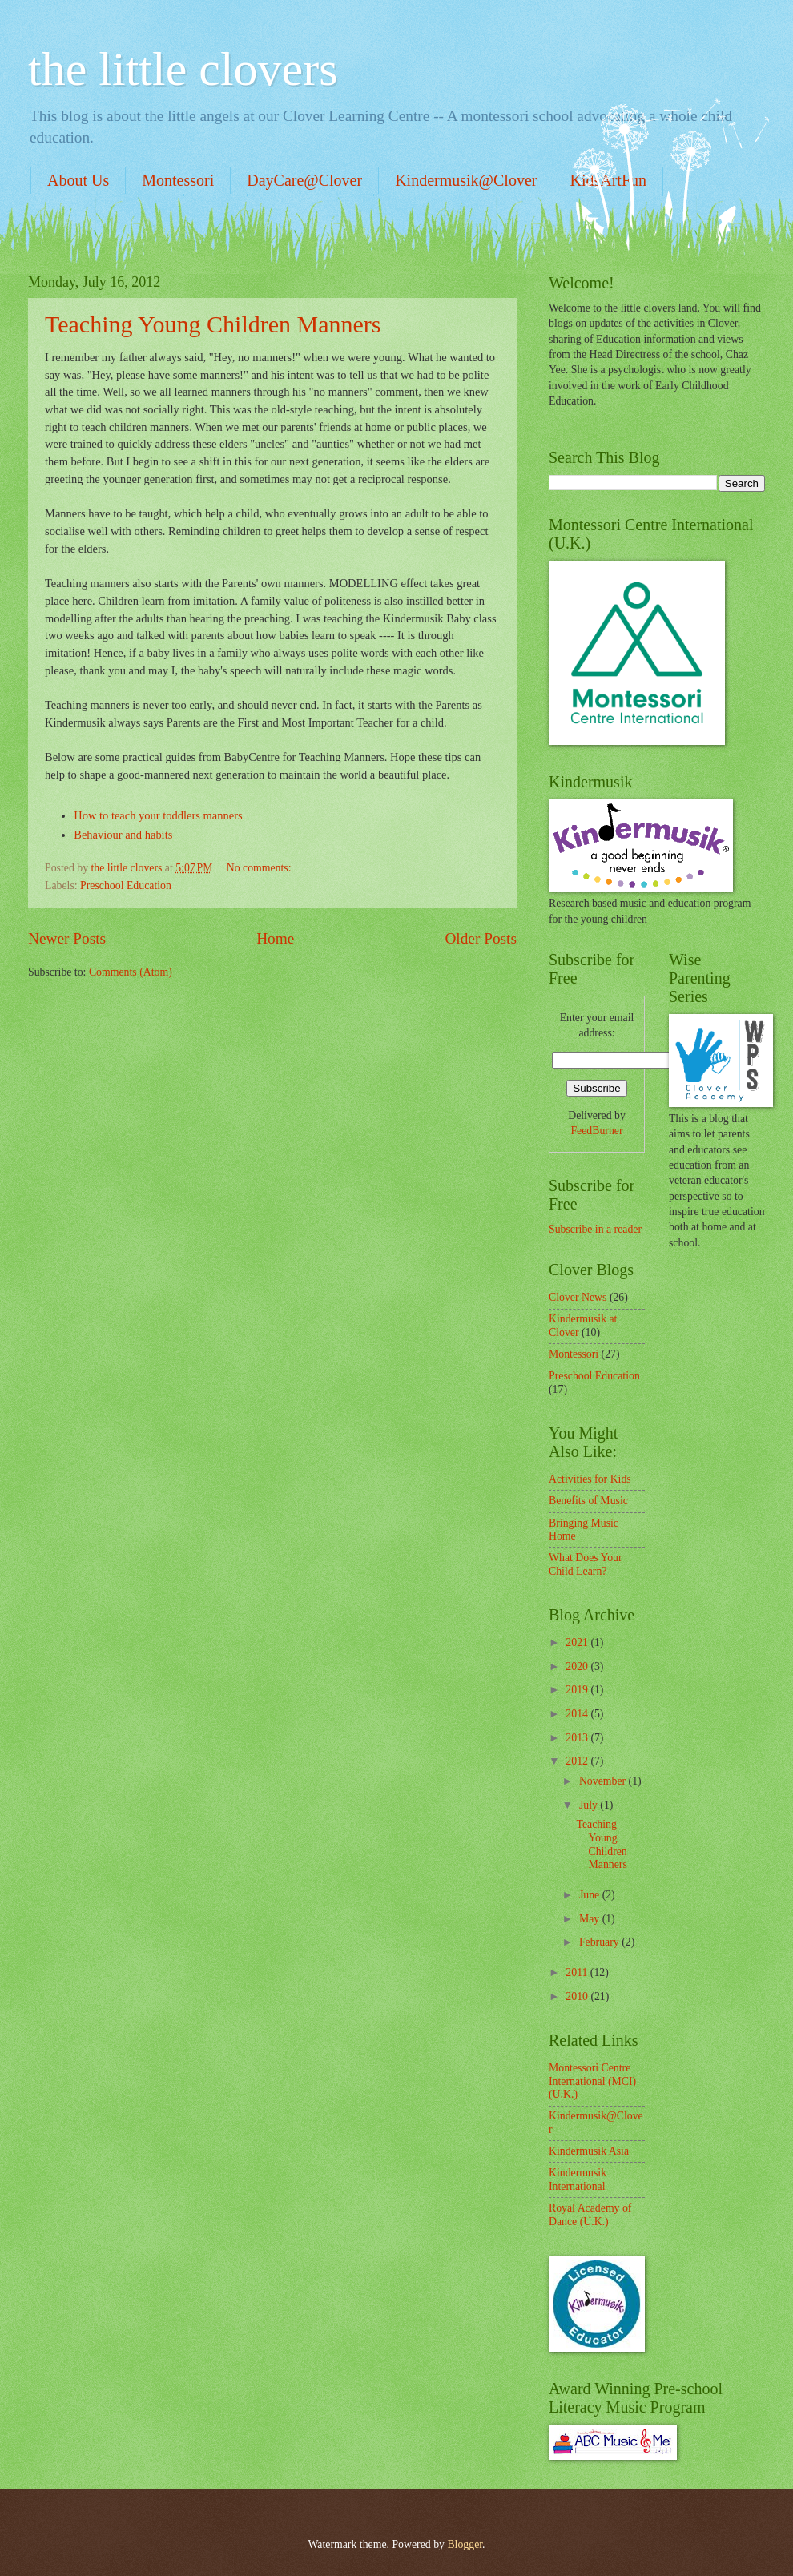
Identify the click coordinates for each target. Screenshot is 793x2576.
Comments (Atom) (130, 972)
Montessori (178, 180)
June (590, 1895)
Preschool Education (125, 885)
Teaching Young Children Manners (213, 324)
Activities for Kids (590, 1479)
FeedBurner (596, 1131)
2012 (578, 1761)
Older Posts (481, 938)
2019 (578, 1690)
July (589, 1805)
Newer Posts (67, 938)
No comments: (260, 868)
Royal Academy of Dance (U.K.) (590, 2215)
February (600, 1942)
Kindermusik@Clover (466, 180)
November (604, 1781)
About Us (78, 180)
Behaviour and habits (123, 834)
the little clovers (183, 68)
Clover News (577, 1297)
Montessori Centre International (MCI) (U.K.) (592, 2081)
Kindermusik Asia (589, 2151)
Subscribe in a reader (595, 1229)
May (590, 1919)
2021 (578, 1642)
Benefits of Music (588, 1501)
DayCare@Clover (304, 180)
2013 (578, 1738)
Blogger (464, 2544)
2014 (578, 1714)
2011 (578, 1972)
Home (275, 938)
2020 (578, 1666)
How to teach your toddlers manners (158, 815)
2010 (578, 1996)
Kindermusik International (577, 2179)
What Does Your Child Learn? (585, 1564)
